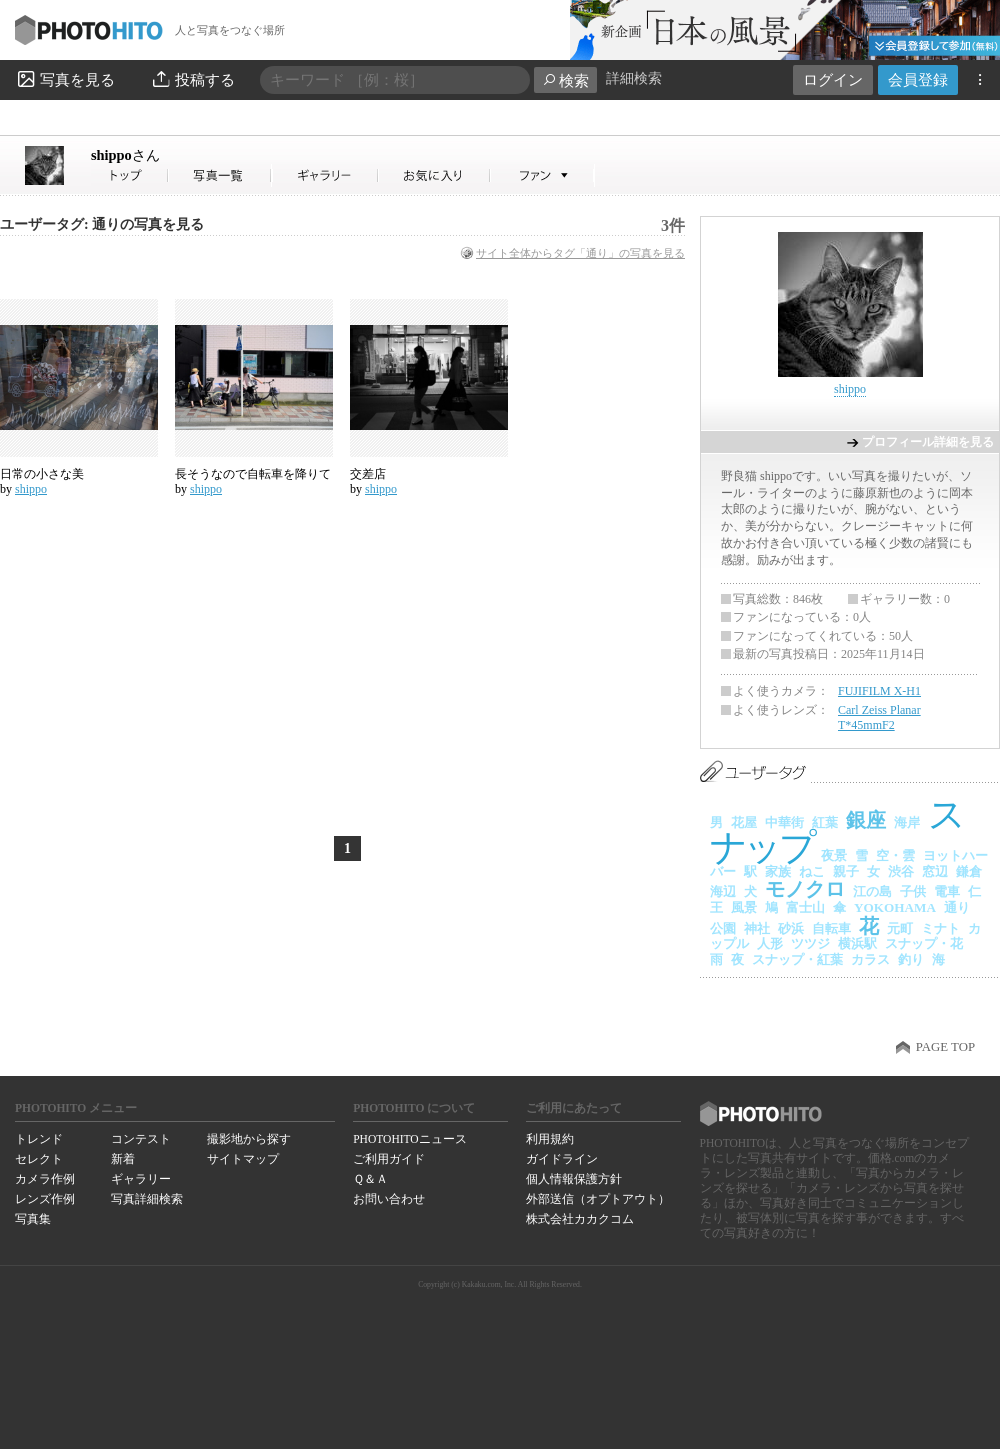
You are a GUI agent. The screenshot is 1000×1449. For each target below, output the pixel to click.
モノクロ (805, 889)
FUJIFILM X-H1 (879, 691)
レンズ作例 (45, 1199)
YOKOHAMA (895, 907)
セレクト (39, 1159)
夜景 (834, 855)
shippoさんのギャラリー (325, 175)
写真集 (33, 1219)
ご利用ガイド (389, 1159)
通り (957, 907)
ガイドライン (562, 1159)
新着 (123, 1159)
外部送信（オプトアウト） (598, 1199)
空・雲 (895, 855)
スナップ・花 (924, 943)
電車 (947, 891)
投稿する (192, 79)
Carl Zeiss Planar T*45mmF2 (879, 718)
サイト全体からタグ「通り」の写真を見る (580, 253)
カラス (870, 959)
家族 (778, 871)
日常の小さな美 (42, 474)
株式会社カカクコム (580, 1219)
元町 (900, 928)
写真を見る (65, 79)
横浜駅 (857, 943)
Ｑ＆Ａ (370, 1179)
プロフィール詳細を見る (928, 442)
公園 (723, 928)
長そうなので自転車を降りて (253, 474)
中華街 (784, 822)
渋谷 (901, 871)
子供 (913, 891)
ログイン (833, 79)
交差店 (368, 474)
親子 (846, 871)
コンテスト (141, 1139)
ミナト (940, 928)
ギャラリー (141, 1179)
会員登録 (918, 79)
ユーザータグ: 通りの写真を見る (102, 224)
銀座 (866, 820)
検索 (565, 80)
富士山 (805, 907)
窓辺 (935, 871)
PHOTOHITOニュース (409, 1139)
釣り (911, 959)
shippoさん (130, 175)
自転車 (831, 928)
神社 (757, 928)
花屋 (744, 822)
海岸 (907, 822)
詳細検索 (634, 78)
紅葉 (825, 822)
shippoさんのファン (542, 175)
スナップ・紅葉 (797, 959)
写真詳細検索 (147, 1199)
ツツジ (810, 943)
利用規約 (550, 1139)
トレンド (39, 1139)
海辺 (723, 891)
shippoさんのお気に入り (434, 175)
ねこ (812, 871)
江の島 (872, 891)
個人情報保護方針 (574, 1179)
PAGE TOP (945, 1047)
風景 (744, 907)
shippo (125, 155)
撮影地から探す (249, 1139)
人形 (770, 943)
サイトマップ (243, 1159)
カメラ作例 (45, 1179)
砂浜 (791, 928)
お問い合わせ (389, 1199)
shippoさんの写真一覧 (220, 175)
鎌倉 (969, 871)
